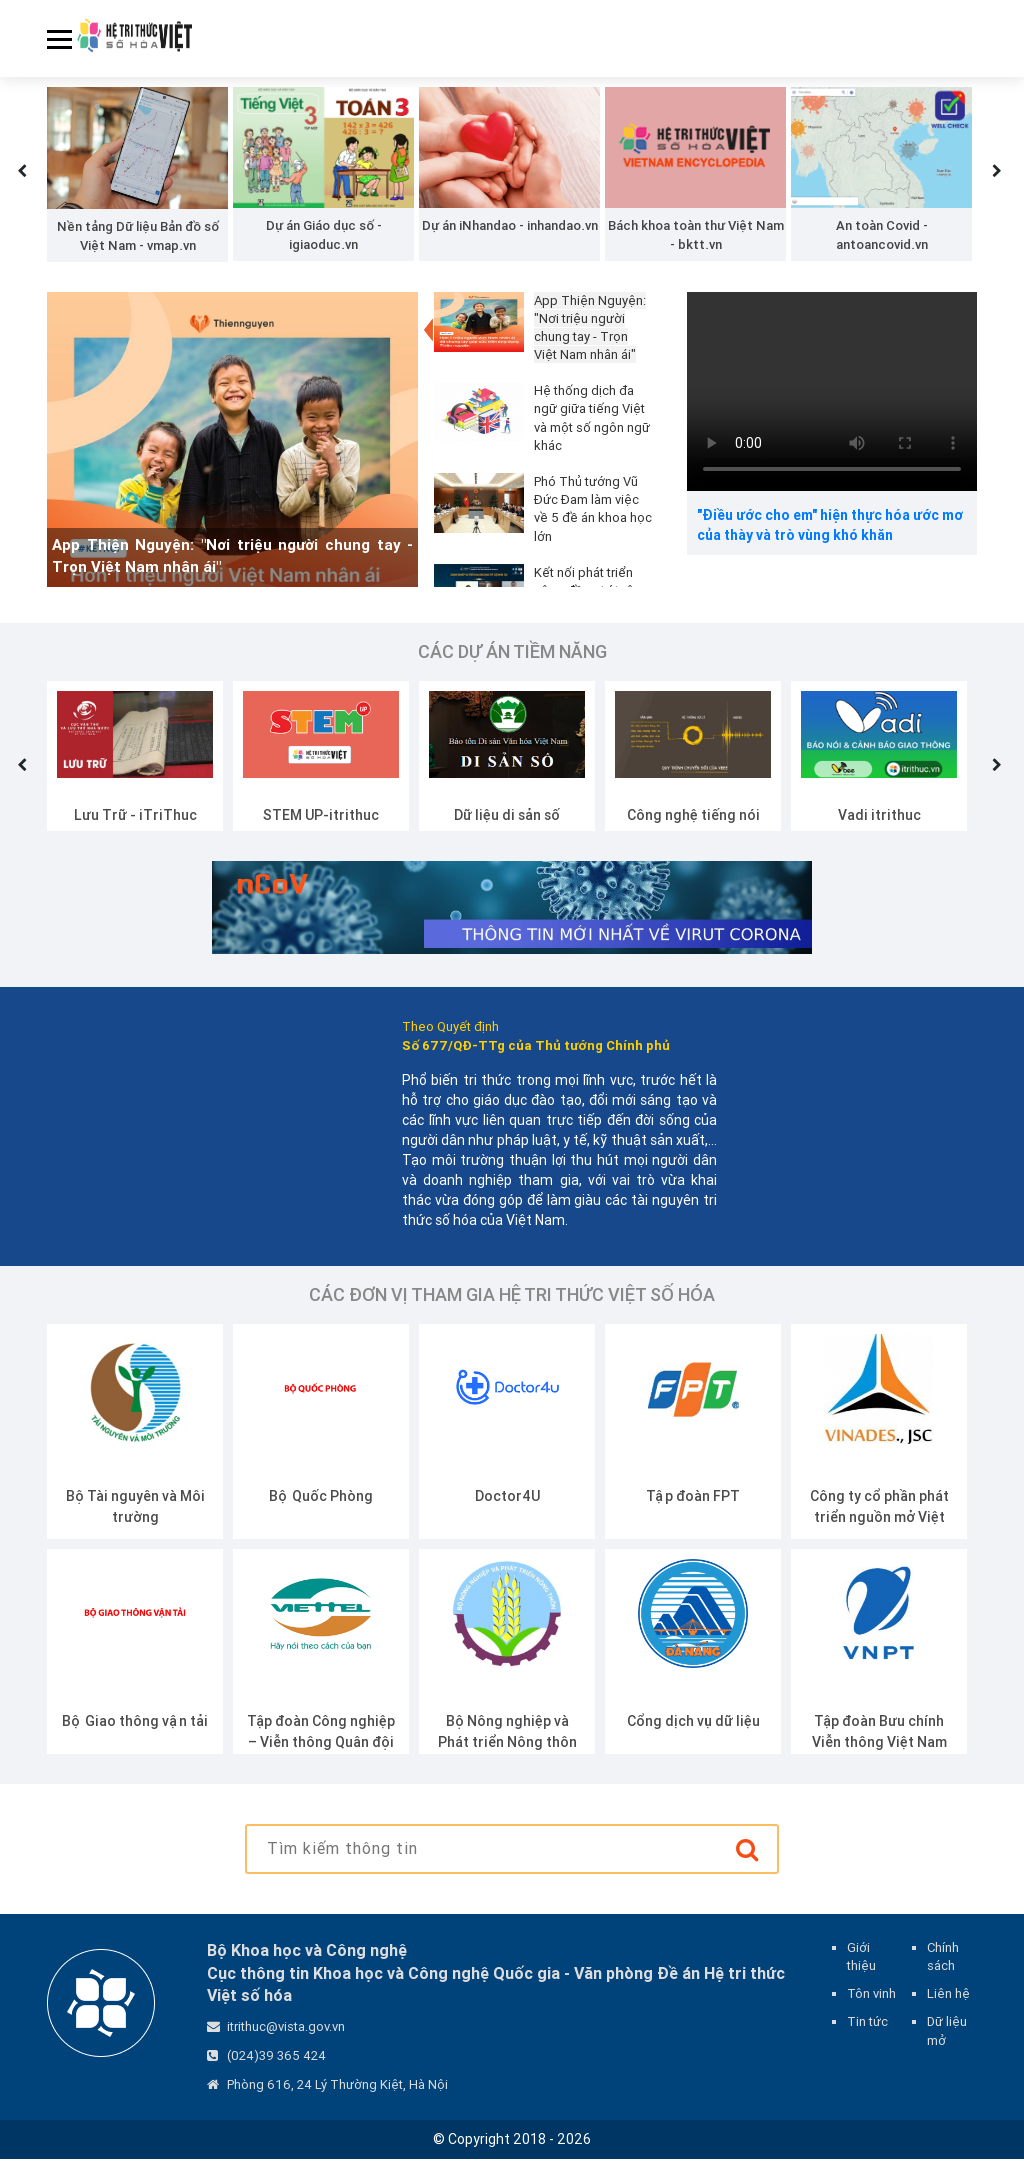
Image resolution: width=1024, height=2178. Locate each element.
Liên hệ (948, 2012)
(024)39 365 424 (276, 2073)
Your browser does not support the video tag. (832, 409)
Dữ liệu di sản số (507, 833)
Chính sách (943, 1974)
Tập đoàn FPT (693, 1514)
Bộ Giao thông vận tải (135, 1739)
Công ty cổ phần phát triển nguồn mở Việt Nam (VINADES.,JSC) (879, 1535)
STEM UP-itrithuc (321, 833)
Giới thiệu (861, 1974)
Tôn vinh (871, 2012)
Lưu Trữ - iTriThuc (135, 833)
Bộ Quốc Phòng (321, 1514)
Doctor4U (507, 1514)
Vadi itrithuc (879, 833)
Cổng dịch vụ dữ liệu (693, 1739)
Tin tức (867, 2040)
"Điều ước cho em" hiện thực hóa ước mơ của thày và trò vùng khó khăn (830, 544)
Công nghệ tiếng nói (693, 833)
